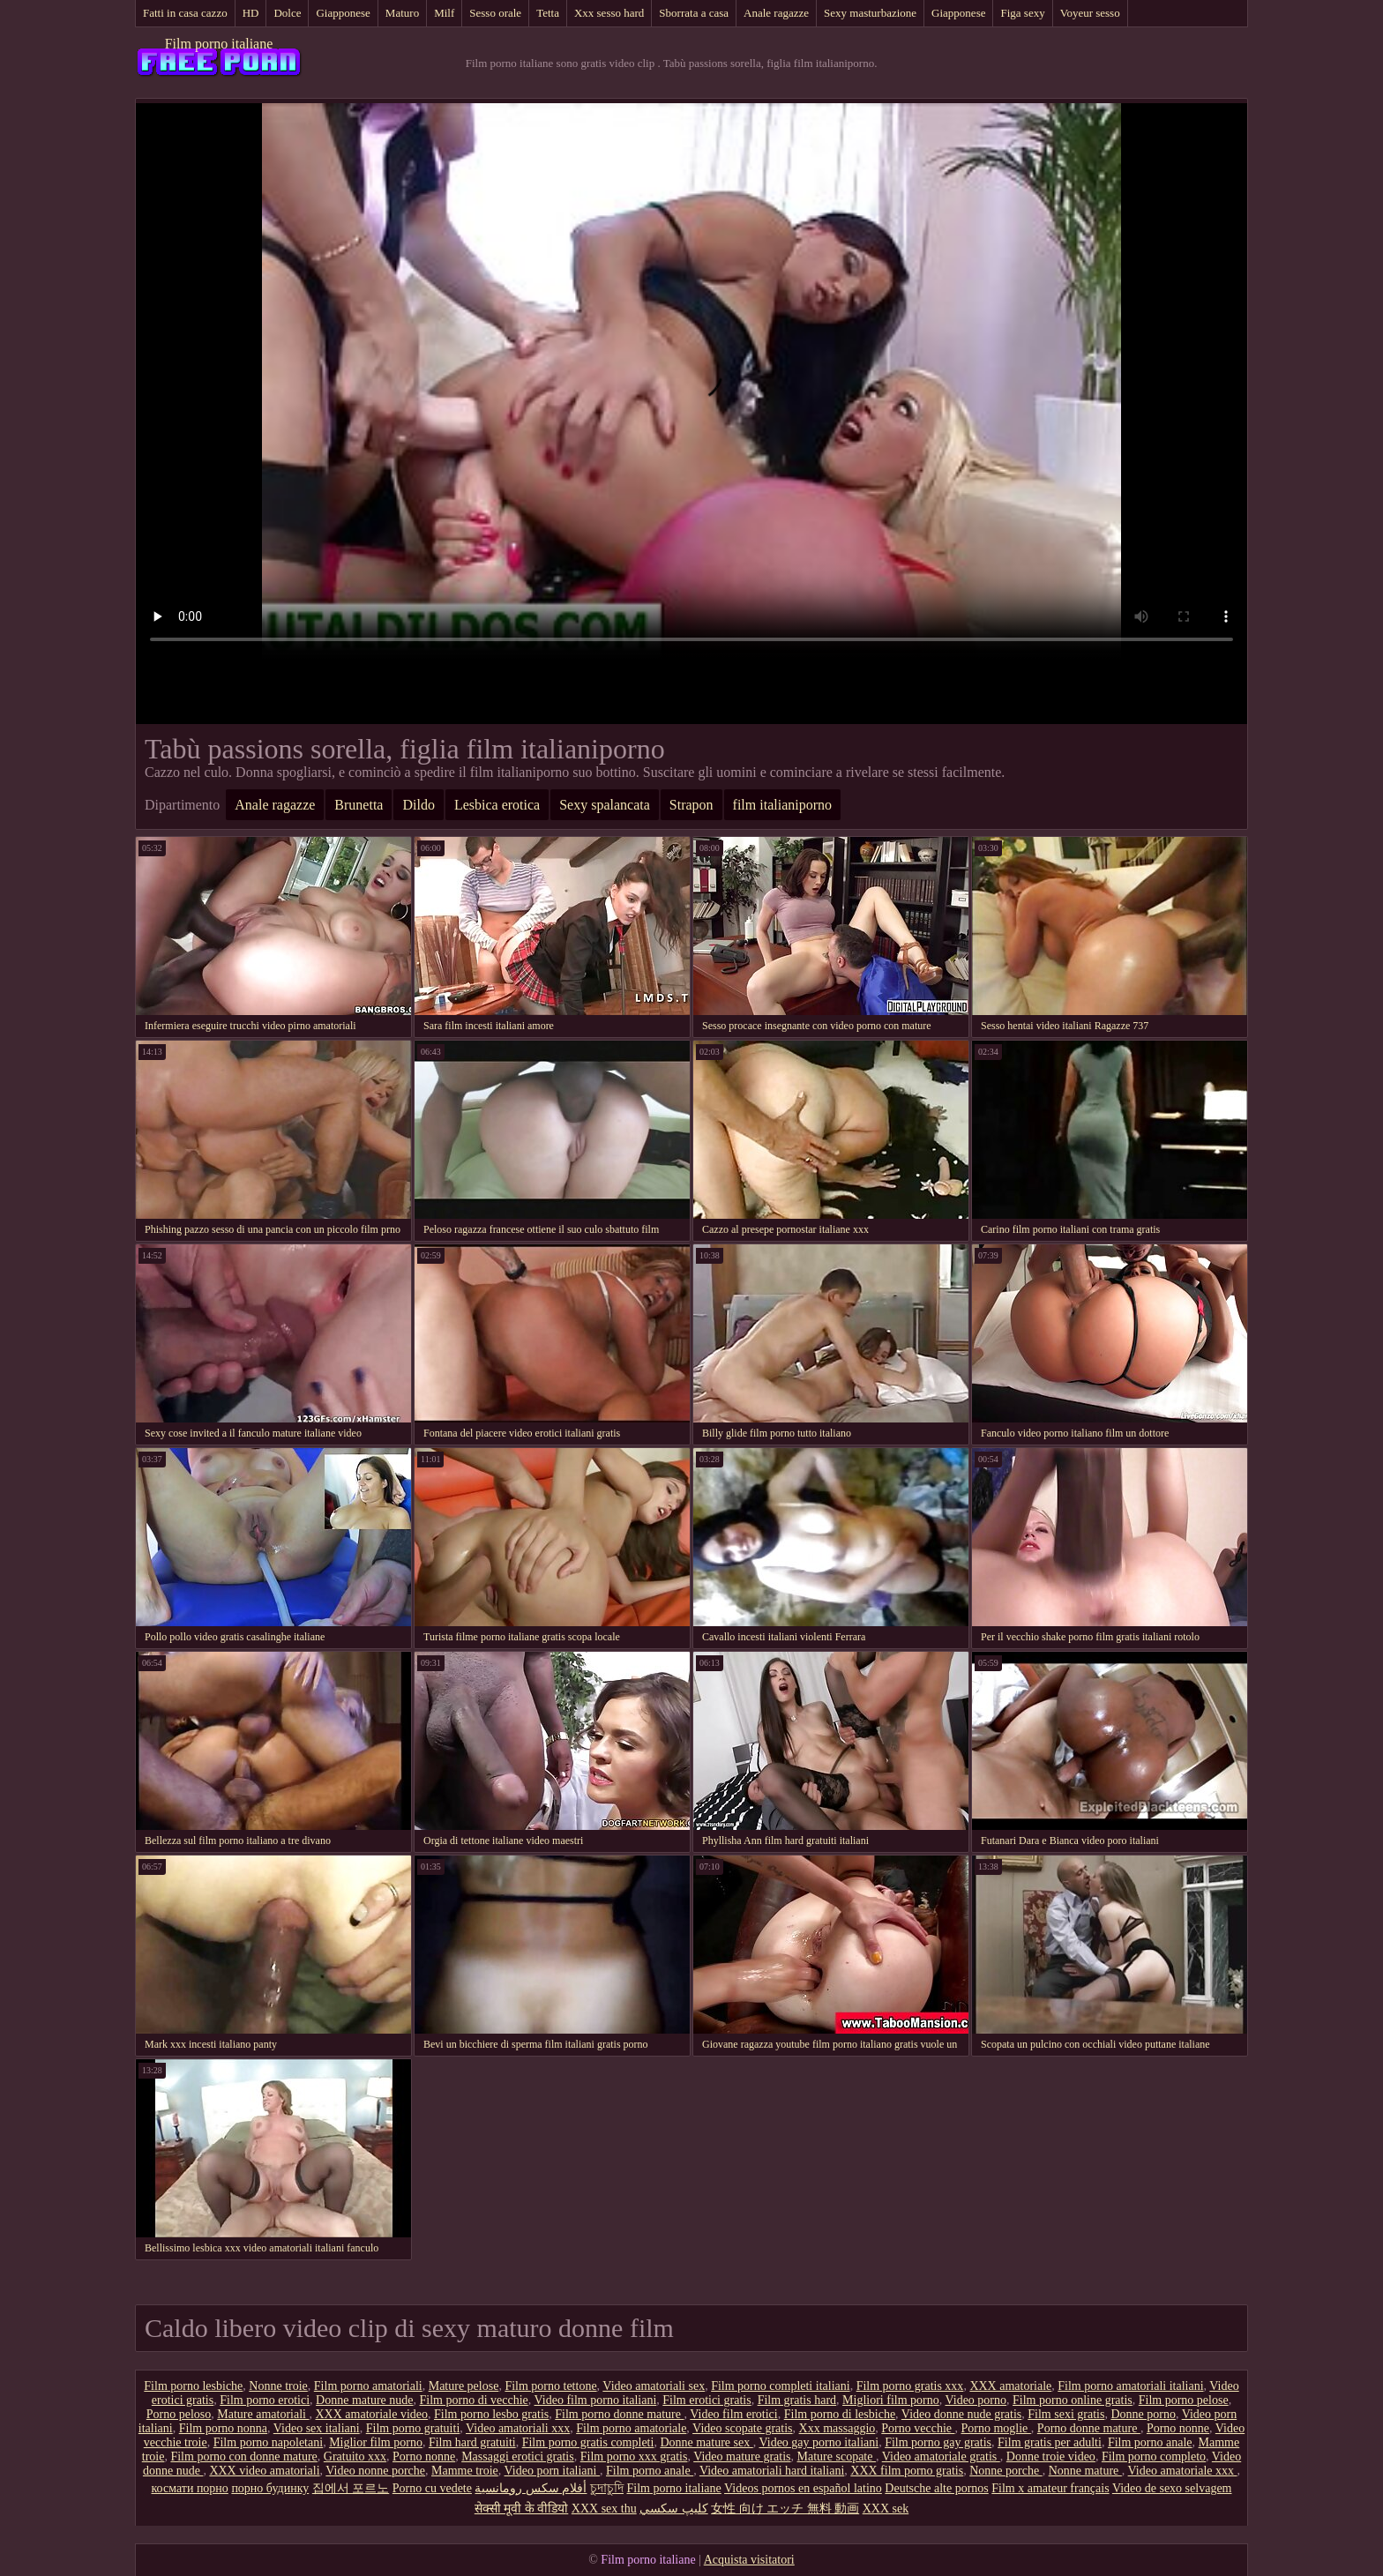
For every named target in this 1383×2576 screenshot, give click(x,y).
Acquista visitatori (749, 2559)
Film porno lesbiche (193, 2386)
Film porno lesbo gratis (491, 2414)
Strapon (691, 804)
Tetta (547, 12)
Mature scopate (836, 2456)
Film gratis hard (797, 2400)
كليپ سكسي (673, 2508)
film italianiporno (782, 804)
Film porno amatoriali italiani (1130, 2386)
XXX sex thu (604, 2508)
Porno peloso (179, 2414)
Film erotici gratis (706, 2400)
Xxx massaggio (837, 2428)
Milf (444, 12)
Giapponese (343, 12)
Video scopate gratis (742, 2428)
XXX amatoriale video (372, 2414)
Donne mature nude (364, 2400)
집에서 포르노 (351, 2488)
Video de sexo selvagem (1172, 2488)
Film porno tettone (550, 2386)
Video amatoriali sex (653, 2386)
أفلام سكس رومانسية (531, 2488)
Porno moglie (996, 2428)
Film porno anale (1150, 2442)
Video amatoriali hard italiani (771, 2470)
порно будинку (270, 2488)
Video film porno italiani (596, 2400)
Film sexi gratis (1066, 2414)
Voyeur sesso (1090, 12)
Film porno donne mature (619, 2414)
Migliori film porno (890, 2400)
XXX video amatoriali (264, 2470)
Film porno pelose (1184, 2400)
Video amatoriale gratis (941, 2456)
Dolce (287, 12)
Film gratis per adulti (1050, 2442)
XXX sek (886, 2508)
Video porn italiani (552, 2470)
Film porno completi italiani (780, 2386)
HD (251, 12)
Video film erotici (733, 2414)
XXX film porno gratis (906, 2470)
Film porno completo (1154, 2456)
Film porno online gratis (1073, 2400)
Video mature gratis (741, 2456)
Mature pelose (464, 2386)
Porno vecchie (917, 2428)
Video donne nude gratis (961, 2414)
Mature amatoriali (263, 2414)
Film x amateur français (1050, 2488)
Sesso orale (495, 12)
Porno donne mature (1088, 2428)
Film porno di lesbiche (839, 2414)
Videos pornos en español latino (803, 2488)
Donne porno (1143, 2414)
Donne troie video (1050, 2456)
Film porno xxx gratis (634, 2456)
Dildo (418, 804)
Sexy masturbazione (870, 12)
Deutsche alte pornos (936, 2488)
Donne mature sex (706, 2442)
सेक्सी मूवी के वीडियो (522, 2508)
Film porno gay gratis (938, 2442)
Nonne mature (1085, 2470)
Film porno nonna (223, 2428)
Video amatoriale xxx (1182, 2470)
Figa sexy (1022, 12)
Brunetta (358, 804)
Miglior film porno (375, 2442)
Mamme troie (464, 2470)
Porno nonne (1178, 2428)
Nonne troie (278, 2386)
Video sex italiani (316, 2428)
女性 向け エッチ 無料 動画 (785, 2508)
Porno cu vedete (432, 2488)
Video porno (975, 2400)
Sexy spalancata (604, 804)
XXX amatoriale (1010, 2386)
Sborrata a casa (694, 12)
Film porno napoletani (268, 2442)
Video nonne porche (375, 2470)
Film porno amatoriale (631, 2428)
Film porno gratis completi (588, 2442)
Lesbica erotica (497, 804)
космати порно (190, 2488)
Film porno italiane (219, 43)
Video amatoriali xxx (518, 2428)
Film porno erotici (265, 2400)
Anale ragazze (776, 12)
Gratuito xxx (355, 2456)
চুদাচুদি (607, 2488)
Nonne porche (1005, 2470)
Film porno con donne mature (243, 2456)
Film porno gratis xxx (910, 2386)
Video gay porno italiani (819, 2442)
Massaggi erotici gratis (517, 2456)
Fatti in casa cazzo (185, 12)
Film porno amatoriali (368, 2386)
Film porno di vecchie (474, 2400)
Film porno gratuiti (413, 2428)
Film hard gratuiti (472, 2442)
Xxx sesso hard (609, 12)
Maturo (402, 12)
